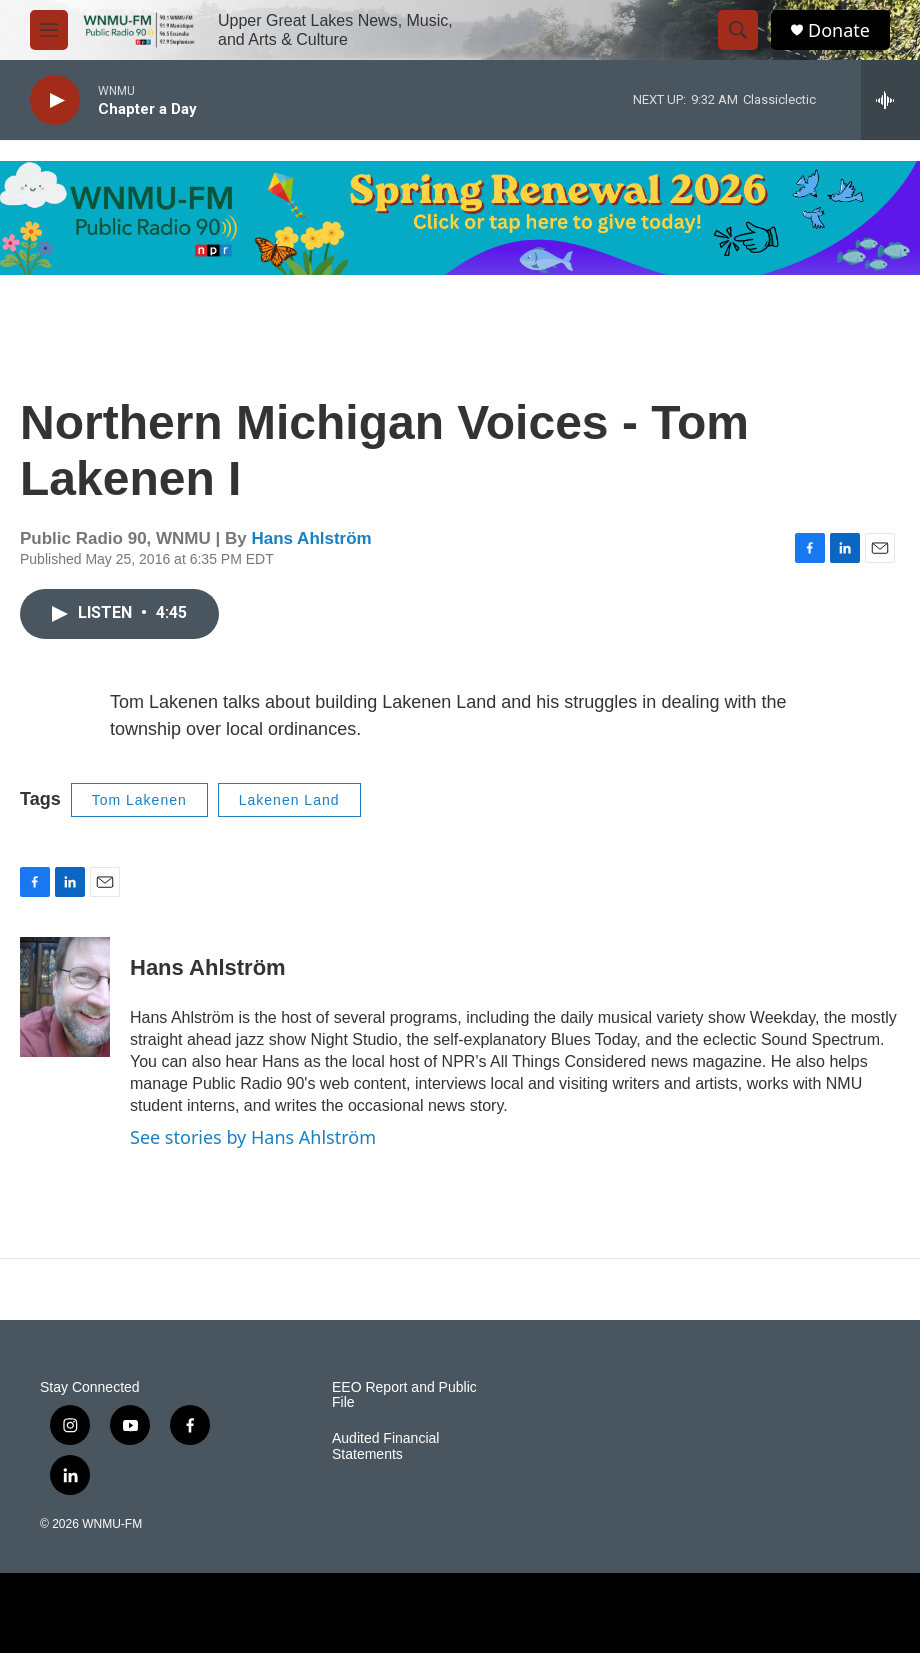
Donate (839, 30)
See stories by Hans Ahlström (253, 1137)
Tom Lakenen (139, 800)
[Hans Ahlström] (65, 997)
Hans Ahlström (311, 538)
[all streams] (890, 100)
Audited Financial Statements (385, 1446)
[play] (55, 100)
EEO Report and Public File (404, 1395)
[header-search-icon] (738, 30)
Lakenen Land (289, 800)
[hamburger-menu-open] (49, 30)
